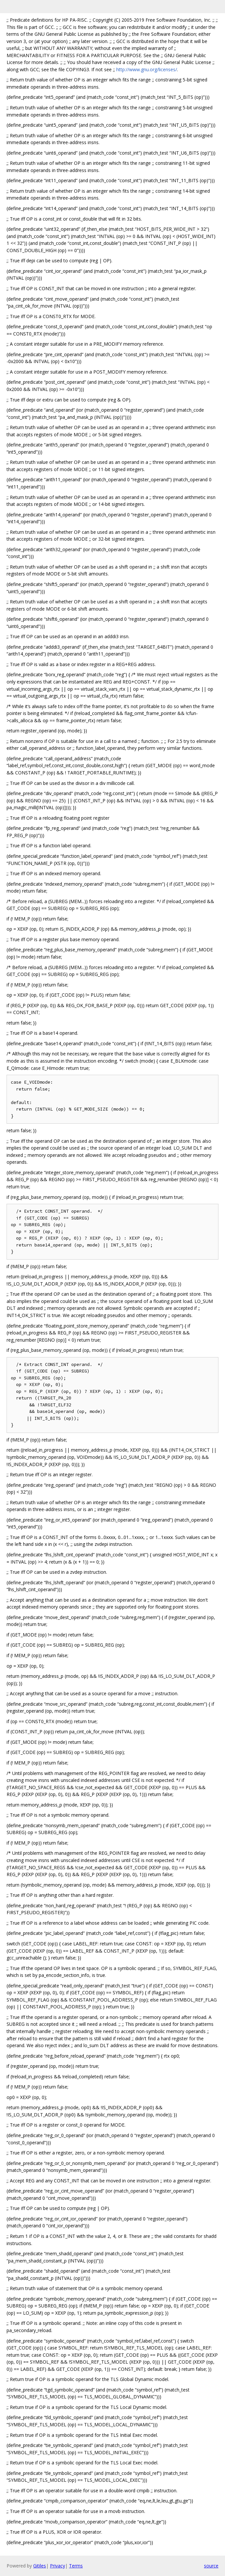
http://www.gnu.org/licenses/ (146, 69)
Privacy (57, 2566)
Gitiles (39, 2566)
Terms (76, 2566)
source (211, 2566)
